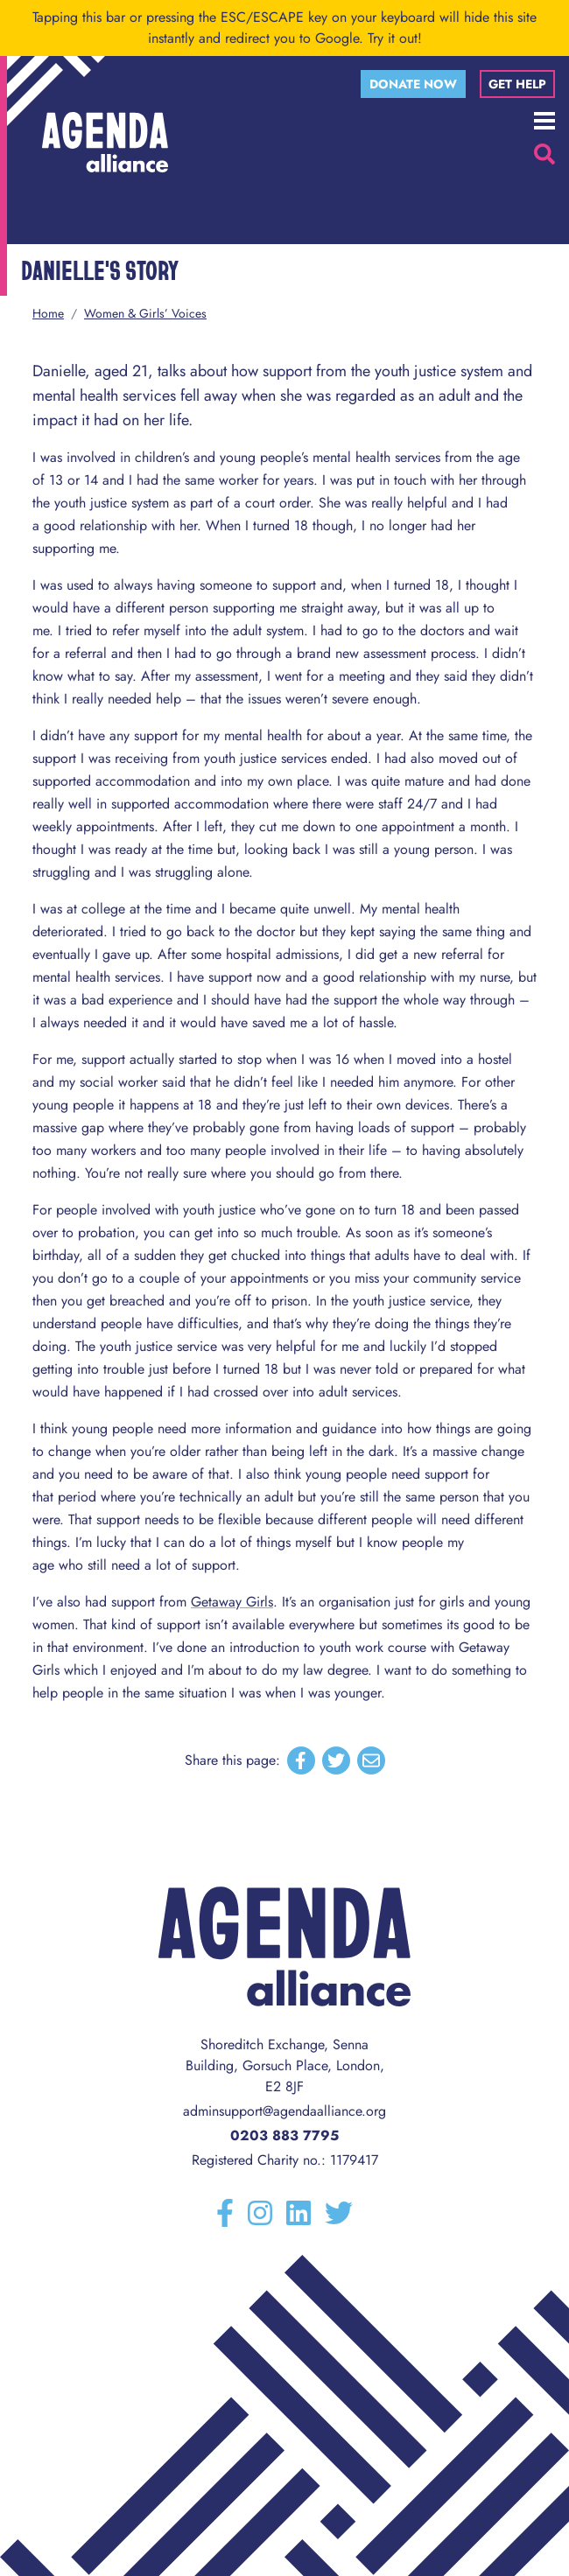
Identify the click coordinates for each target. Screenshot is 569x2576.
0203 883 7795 (284, 2135)
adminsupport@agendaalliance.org (284, 2111)
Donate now (413, 84)
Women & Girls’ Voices (145, 313)
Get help (517, 84)
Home (48, 313)
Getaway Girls (232, 1602)
